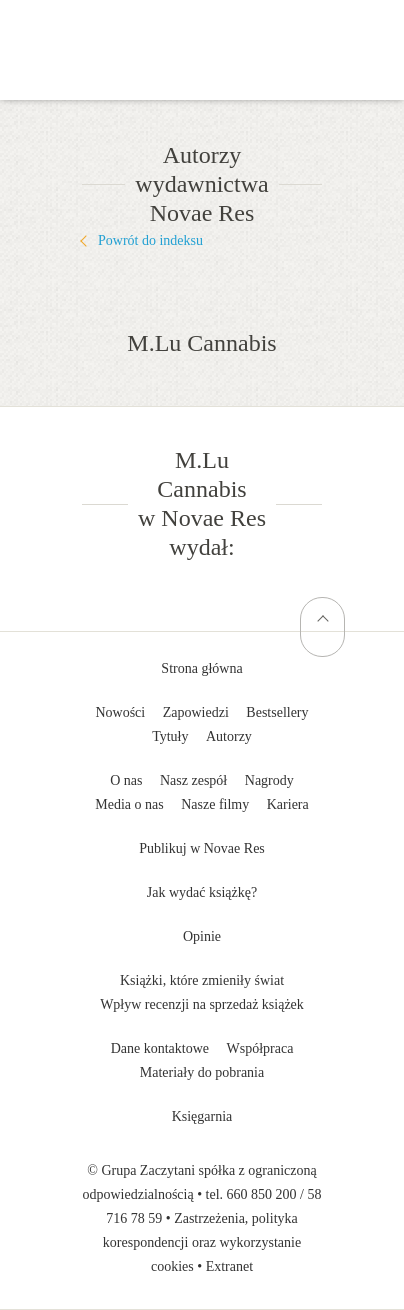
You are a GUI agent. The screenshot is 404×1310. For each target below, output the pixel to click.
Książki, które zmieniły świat (202, 980)
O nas (126, 780)
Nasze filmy (215, 804)
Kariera (288, 804)
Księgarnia (202, 1116)
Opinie (202, 936)
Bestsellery (277, 712)
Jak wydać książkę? (202, 892)
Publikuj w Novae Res (202, 848)
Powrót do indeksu (150, 240)
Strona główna (201, 668)
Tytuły (170, 736)
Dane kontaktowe (160, 1048)
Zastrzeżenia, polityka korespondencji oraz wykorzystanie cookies (202, 1242)
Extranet (229, 1266)
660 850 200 (262, 1194)
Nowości (120, 712)
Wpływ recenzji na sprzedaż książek (202, 1004)
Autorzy (229, 736)
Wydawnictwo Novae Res (202, 30)
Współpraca (260, 1048)
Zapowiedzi (196, 712)
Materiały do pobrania (202, 1072)
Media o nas (129, 804)
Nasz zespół (193, 780)
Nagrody (269, 780)
